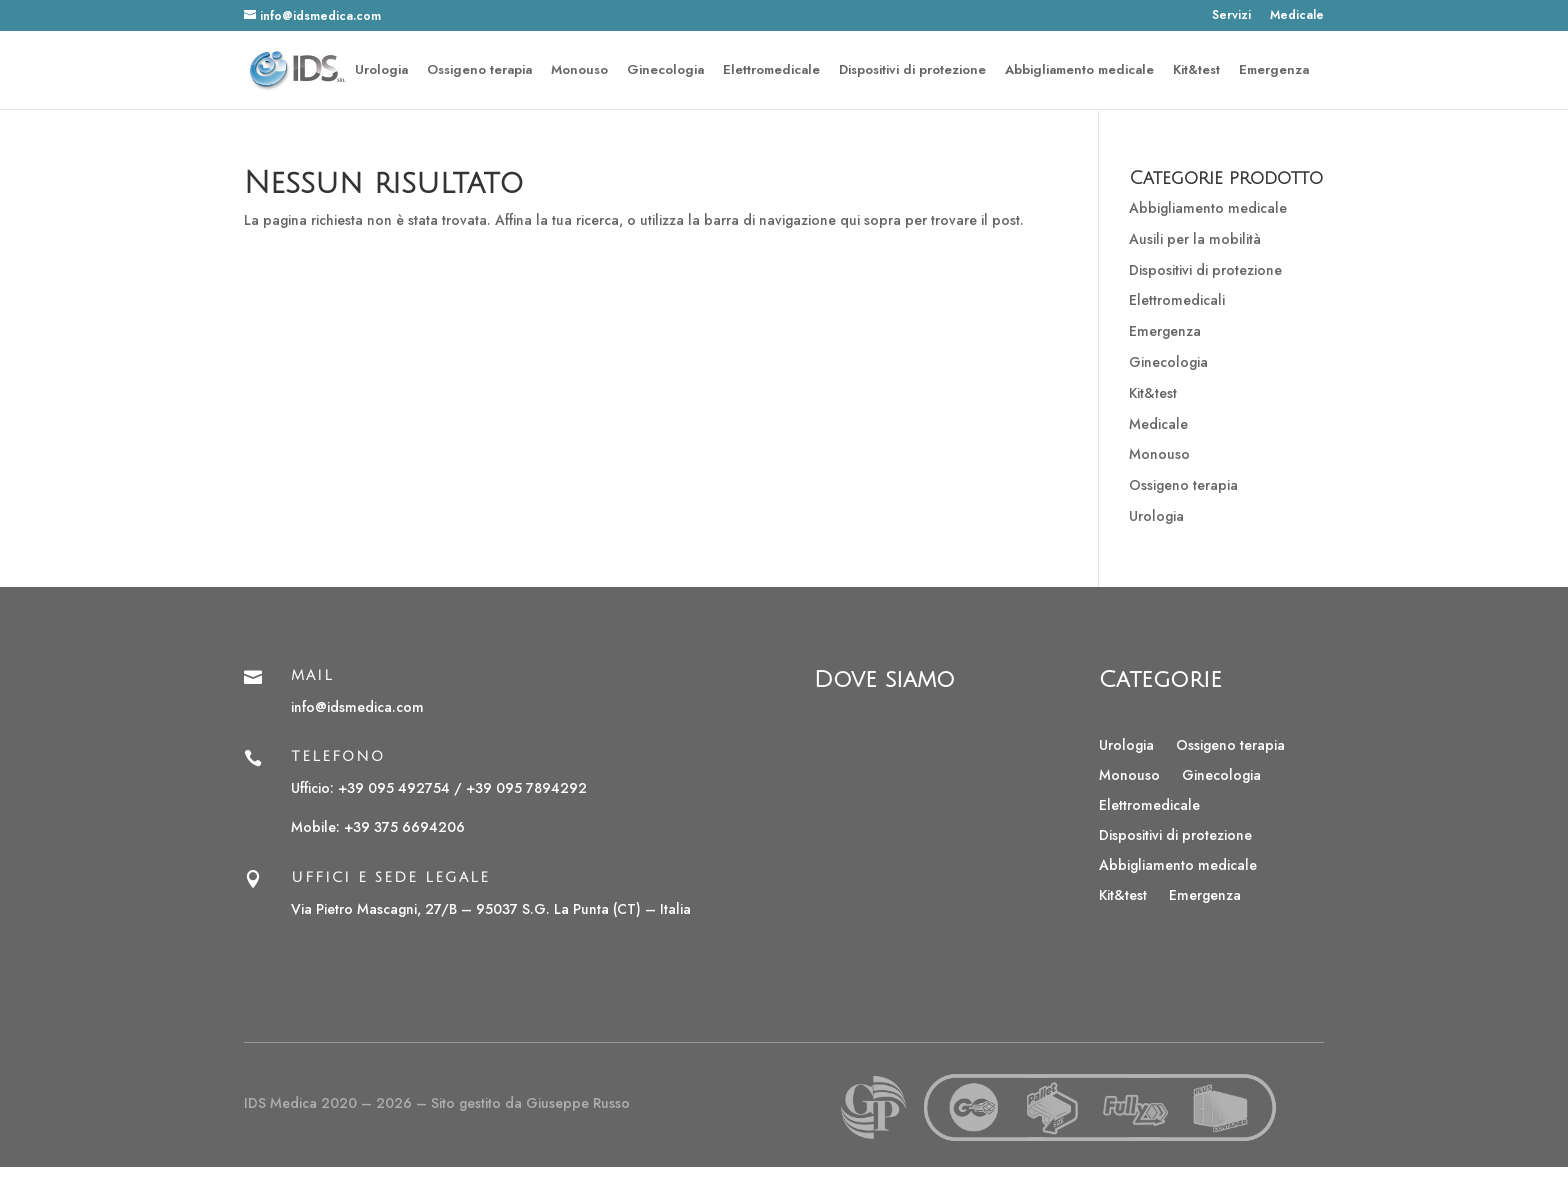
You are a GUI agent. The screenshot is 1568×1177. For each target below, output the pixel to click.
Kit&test (1196, 71)
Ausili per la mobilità (1195, 239)
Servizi (1231, 16)
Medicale (1297, 16)
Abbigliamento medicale (1079, 71)
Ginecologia (665, 71)
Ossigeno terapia (479, 71)
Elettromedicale (771, 71)
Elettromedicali (1177, 300)
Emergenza (1274, 71)
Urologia (381, 71)
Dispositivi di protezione (912, 71)
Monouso (579, 71)
